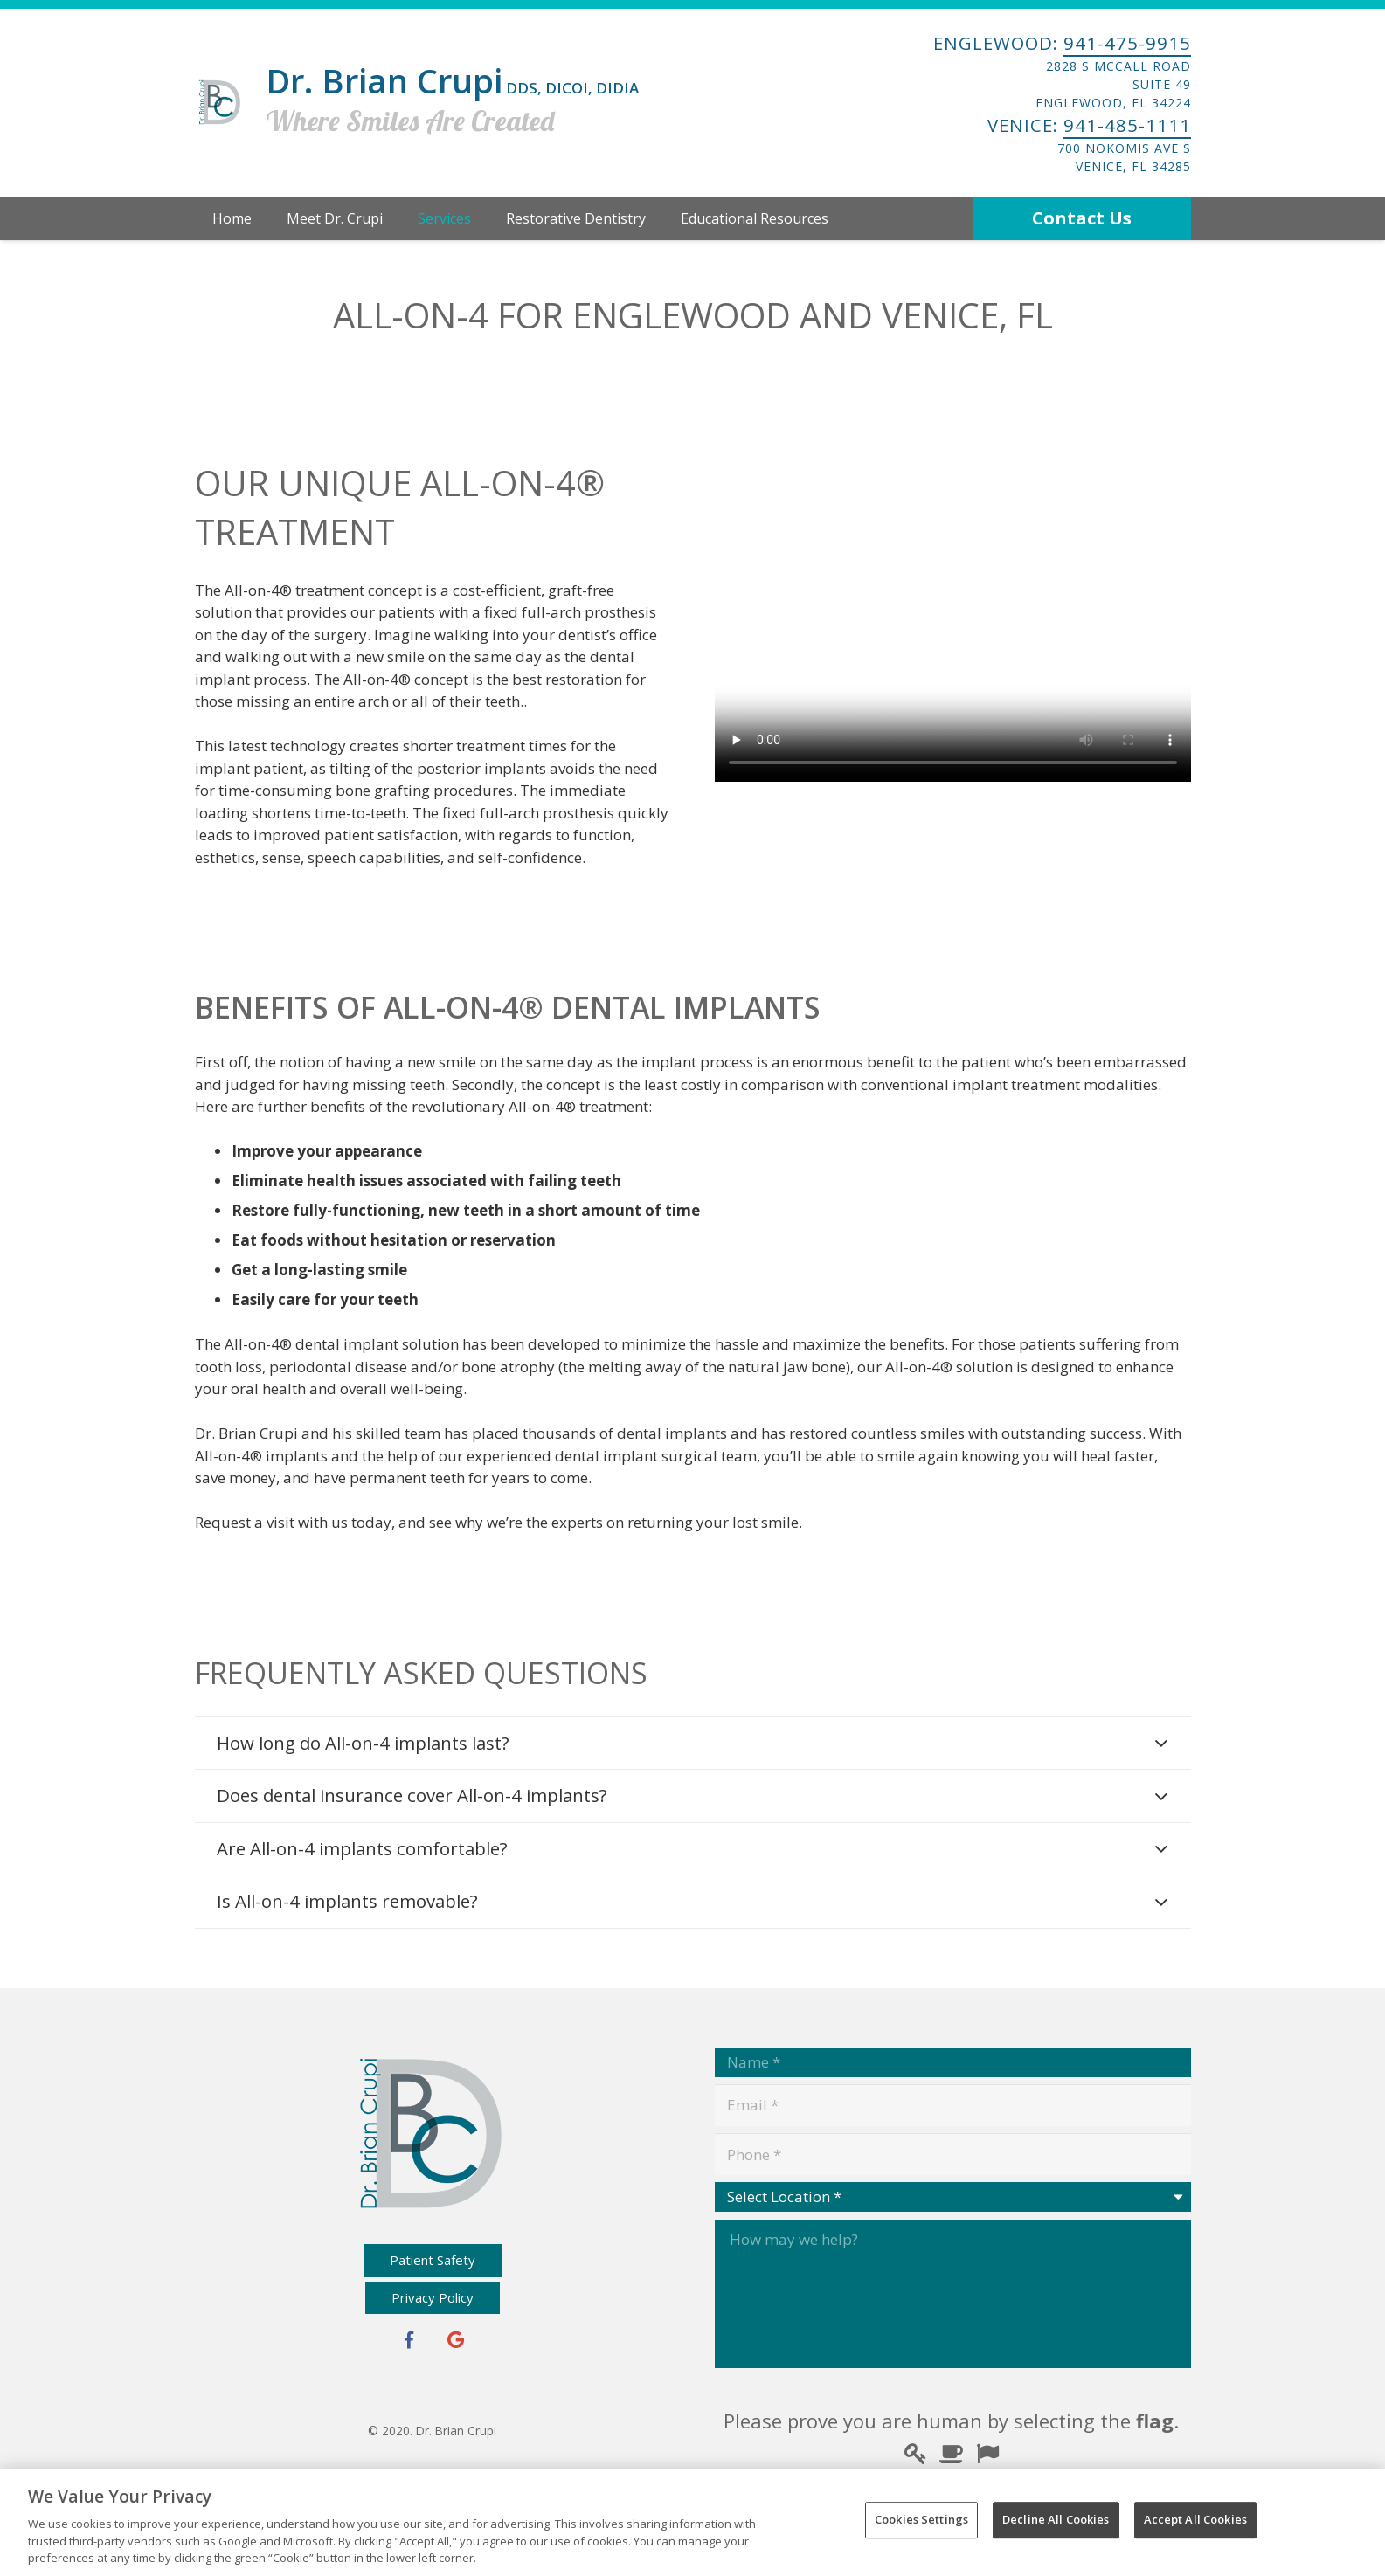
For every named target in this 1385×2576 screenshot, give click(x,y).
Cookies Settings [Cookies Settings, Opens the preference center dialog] (921, 2519)
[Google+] (456, 2340)
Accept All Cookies (1195, 2519)
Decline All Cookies (1055, 2519)
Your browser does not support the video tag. (953, 663)
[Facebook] (409, 2340)
